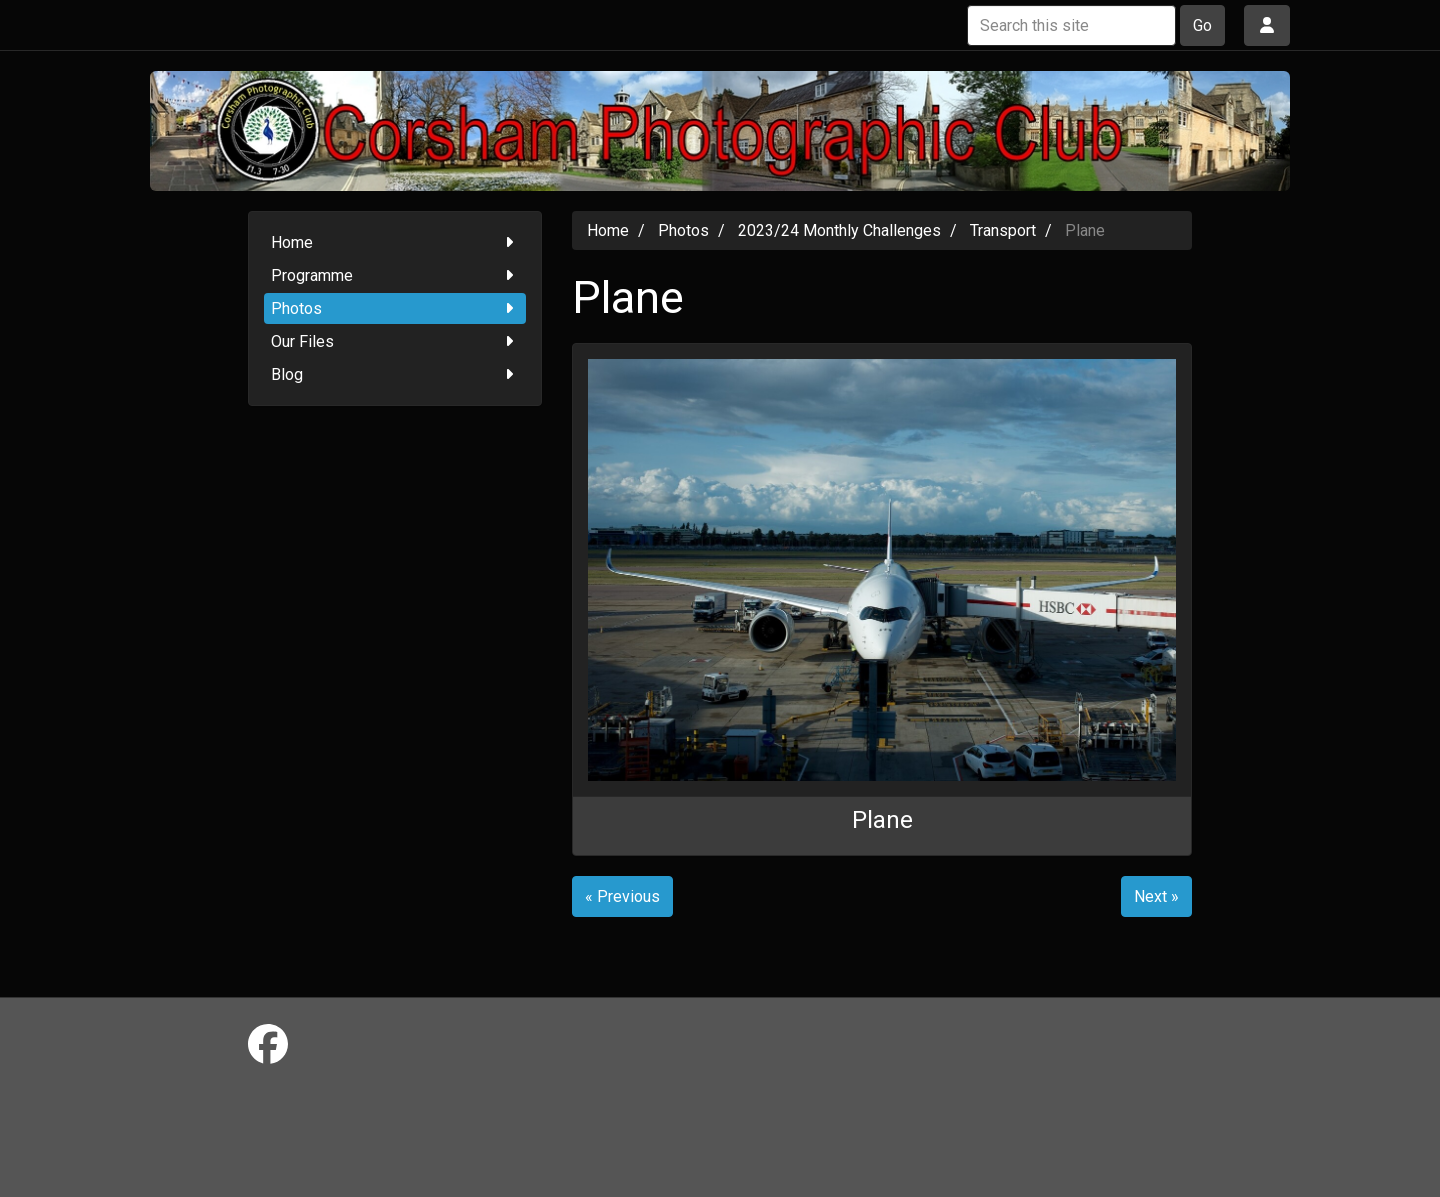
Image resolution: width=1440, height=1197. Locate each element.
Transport (1003, 230)
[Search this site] (1071, 25)
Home (395, 242)
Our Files (395, 341)
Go (1202, 25)
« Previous (622, 896)
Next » (1156, 896)
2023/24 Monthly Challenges (839, 230)
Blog (395, 374)
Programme (395, 275)
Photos (395, 308)
